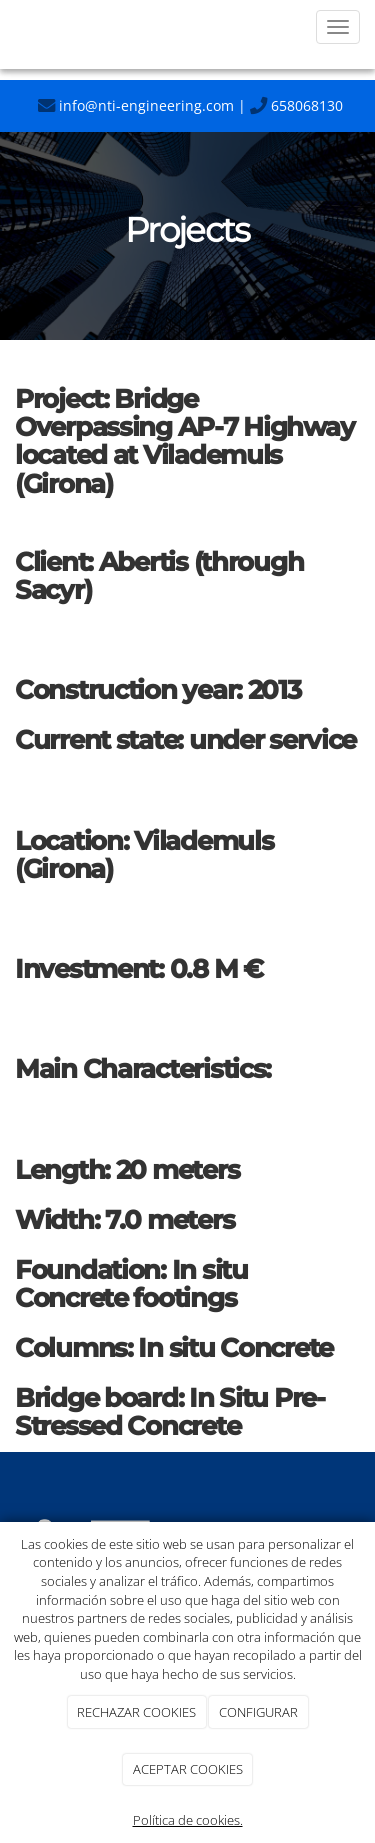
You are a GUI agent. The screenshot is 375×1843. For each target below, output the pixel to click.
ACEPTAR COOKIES (188, 1769)
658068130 (296, 105)
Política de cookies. (188, 1820)
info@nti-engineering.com (136, 105)
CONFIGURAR (258, 1712)
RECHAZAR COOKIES (136, 1712)
